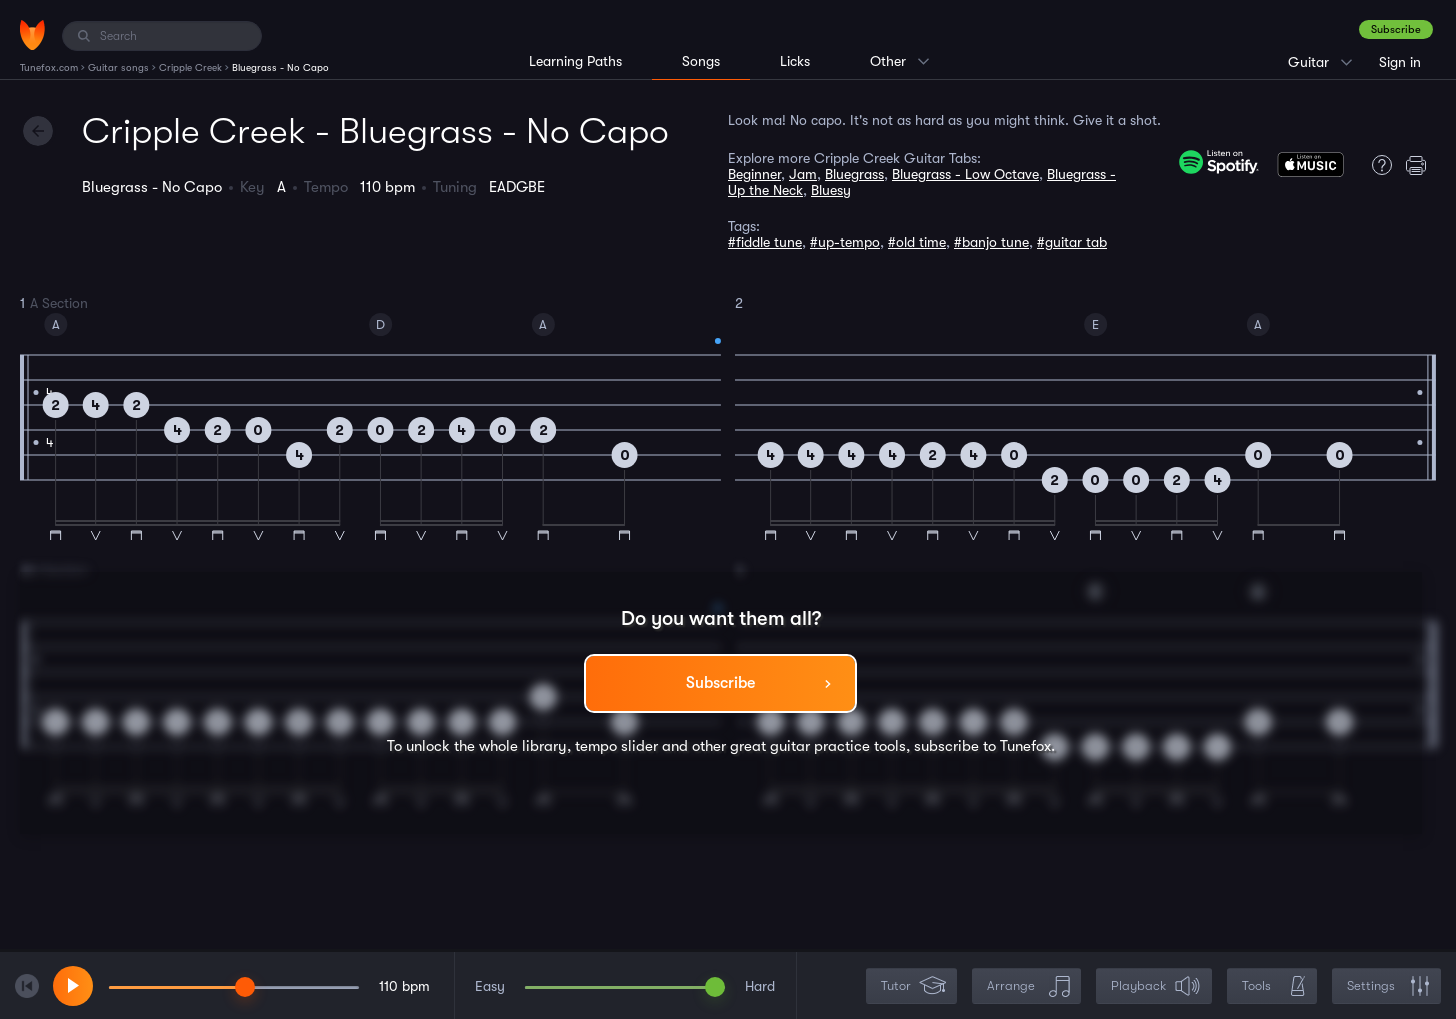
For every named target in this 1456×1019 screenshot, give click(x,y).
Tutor (913, 986)
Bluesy (831, 190)
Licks (795, 61)
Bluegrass (854, 174)
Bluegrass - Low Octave (965, 174)
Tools (1274, 986)
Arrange (1028, 986)
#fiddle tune (765, 242)
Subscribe (1396, 29)
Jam (803, 174)
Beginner (754, 174)
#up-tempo (845, 242)
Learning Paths (575, 61)
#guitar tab (1072, 242)
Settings (1388, 986)
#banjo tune (991, 242)
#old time (917, 242)
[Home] (32, 35)
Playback (1156, 986)
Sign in (1400, 62)
